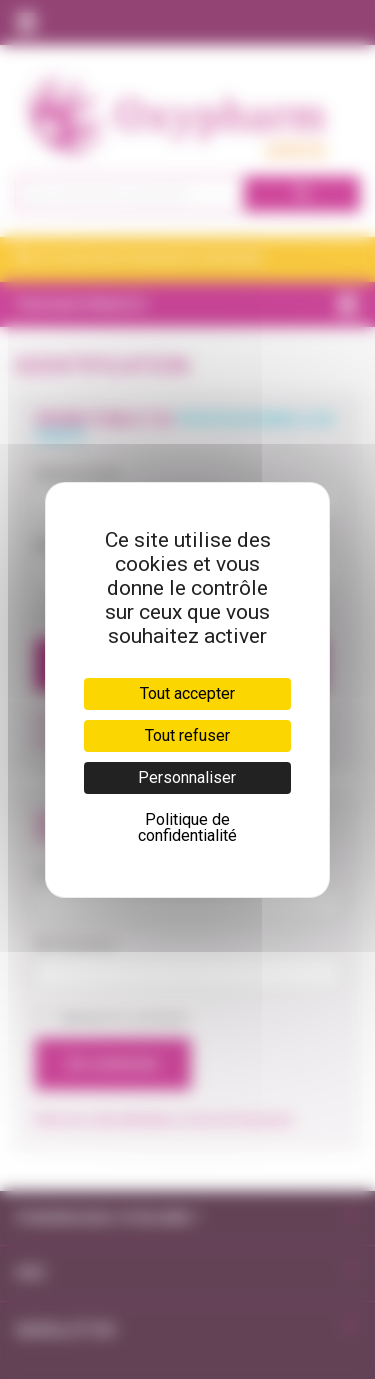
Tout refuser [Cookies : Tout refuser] (187, 735)
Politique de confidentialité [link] (187, 827)
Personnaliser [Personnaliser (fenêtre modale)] (187, 777)
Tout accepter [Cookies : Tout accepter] (187, 693)
